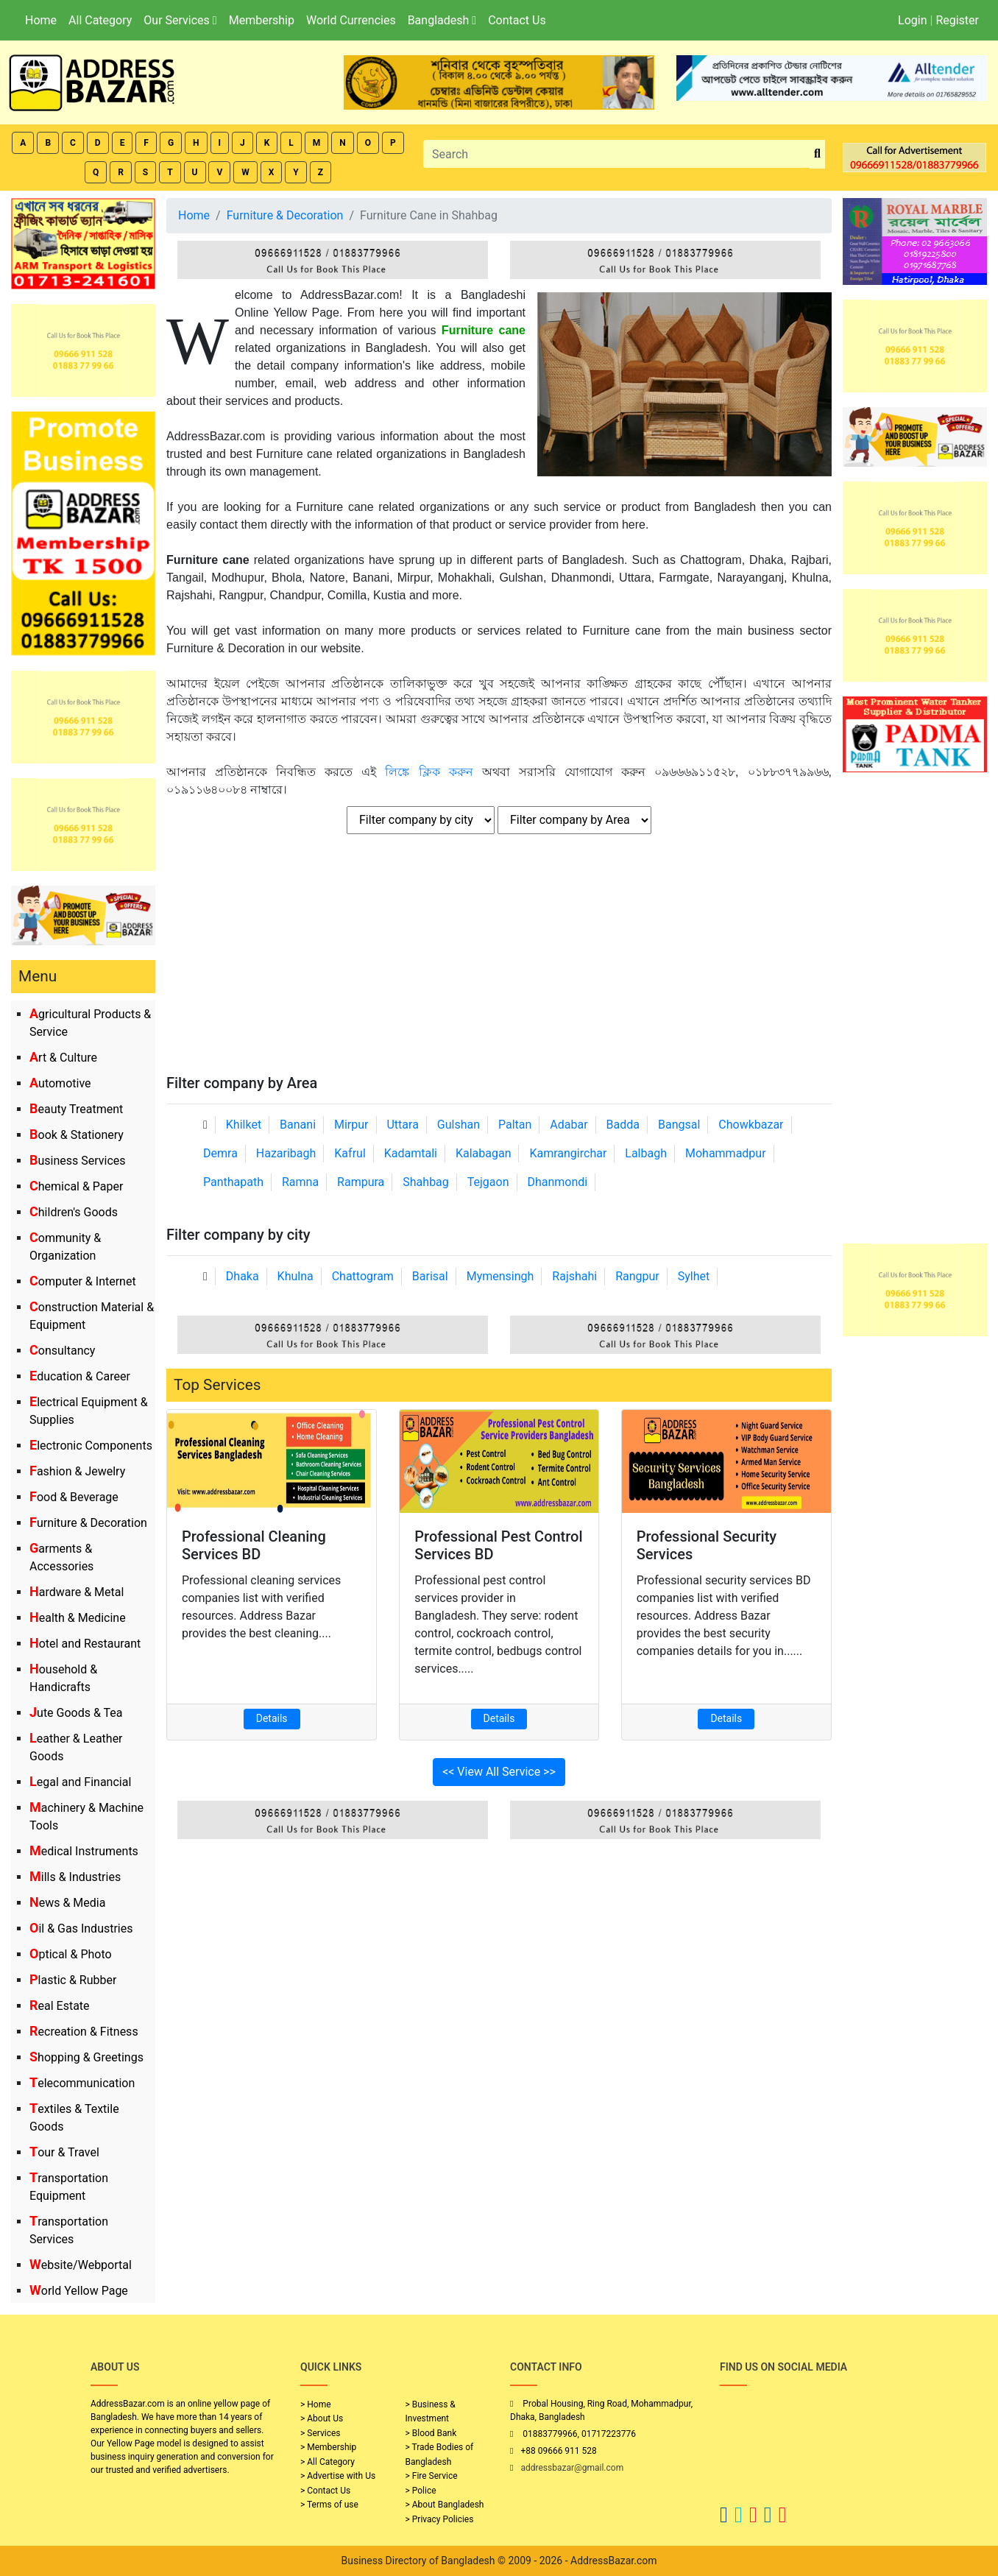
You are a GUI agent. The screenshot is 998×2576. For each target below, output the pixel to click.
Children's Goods (73, 1212)
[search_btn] (817, 154)
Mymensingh (500, 1276)
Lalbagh (646, 1153)
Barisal (430, 1276)
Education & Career (79, 1376)
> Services (320, 2433)
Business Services (77, 1161)
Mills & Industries (75, 1877)
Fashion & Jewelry (77, 1471)
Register (957, 20)
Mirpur (351, 1125)
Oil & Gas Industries (81, 1928)
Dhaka (242, 1276)
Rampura (360, 1182)
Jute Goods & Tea (76, 1713)
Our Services (180, 20)
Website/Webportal (80, 2265)
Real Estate (59, 2006)
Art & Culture (63, 1058)
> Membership (328, 2447)
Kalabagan (484, 1153)
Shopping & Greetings (86, 2057)
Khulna (295, 1276)
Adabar (568, 1125)
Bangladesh (442, 20)
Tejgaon (488, 1182)
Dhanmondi (557, 1182)
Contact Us (517, 20)
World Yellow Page (78, 2291)
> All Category (327, 2462)
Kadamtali (410, 1153)
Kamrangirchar (567, 1153)
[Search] (616, 154)
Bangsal (679, 1125)
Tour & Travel (64, 2152)
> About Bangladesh (445, 2504)
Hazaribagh (286, 1153)
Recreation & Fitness (83, 2032)
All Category (100, 20)
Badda (623, 1125)
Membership (261, 20)
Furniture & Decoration (88, 1523)
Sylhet (694, 1276)
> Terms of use (329, 2504)
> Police (421, 2490)
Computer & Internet (82, 1281)
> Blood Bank (431, 2433)
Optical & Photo (70, 1954)
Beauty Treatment (76, 1109)
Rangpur (637, 1276)
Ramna (300, 1182)
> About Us (321, 2418)
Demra (220, 1153)
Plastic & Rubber (72, 1980)
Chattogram (363, 1276)
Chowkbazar (750, 1125)
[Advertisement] (499, 964)
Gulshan (458, 1125)
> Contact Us (325, 2490)
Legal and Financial (80, 1782)
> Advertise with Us (337, 2476)
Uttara (402, 1125)
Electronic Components (90, 1446)
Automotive (60, 1083)
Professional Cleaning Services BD (254, 1545)
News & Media (67, 1903)
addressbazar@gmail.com (571, 2468)
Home (41, 20)
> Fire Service (432, 2476)
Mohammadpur (725, 1153)
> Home (315, 2404)
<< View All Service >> (499, 1772)
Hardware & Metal (76, 1592)
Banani (298, 1125)
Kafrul (349, 1153)
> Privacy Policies (440, 2519)
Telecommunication (82, 2083)
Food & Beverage (73, 1497)
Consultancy (62, 1351)
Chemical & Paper (76, 1186)
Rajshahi (574, 1276)
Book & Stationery (76, 1135)
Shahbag (426, 1182)
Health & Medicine (77, 1618)
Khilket (243, 1125)
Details (272, 1718)
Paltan (514, 1125)
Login (912, 20)
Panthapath (233, 1182)
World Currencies (351, 20)
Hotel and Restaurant (85, 1644)
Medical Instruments (83, 1851)
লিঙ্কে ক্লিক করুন (429, 772)
